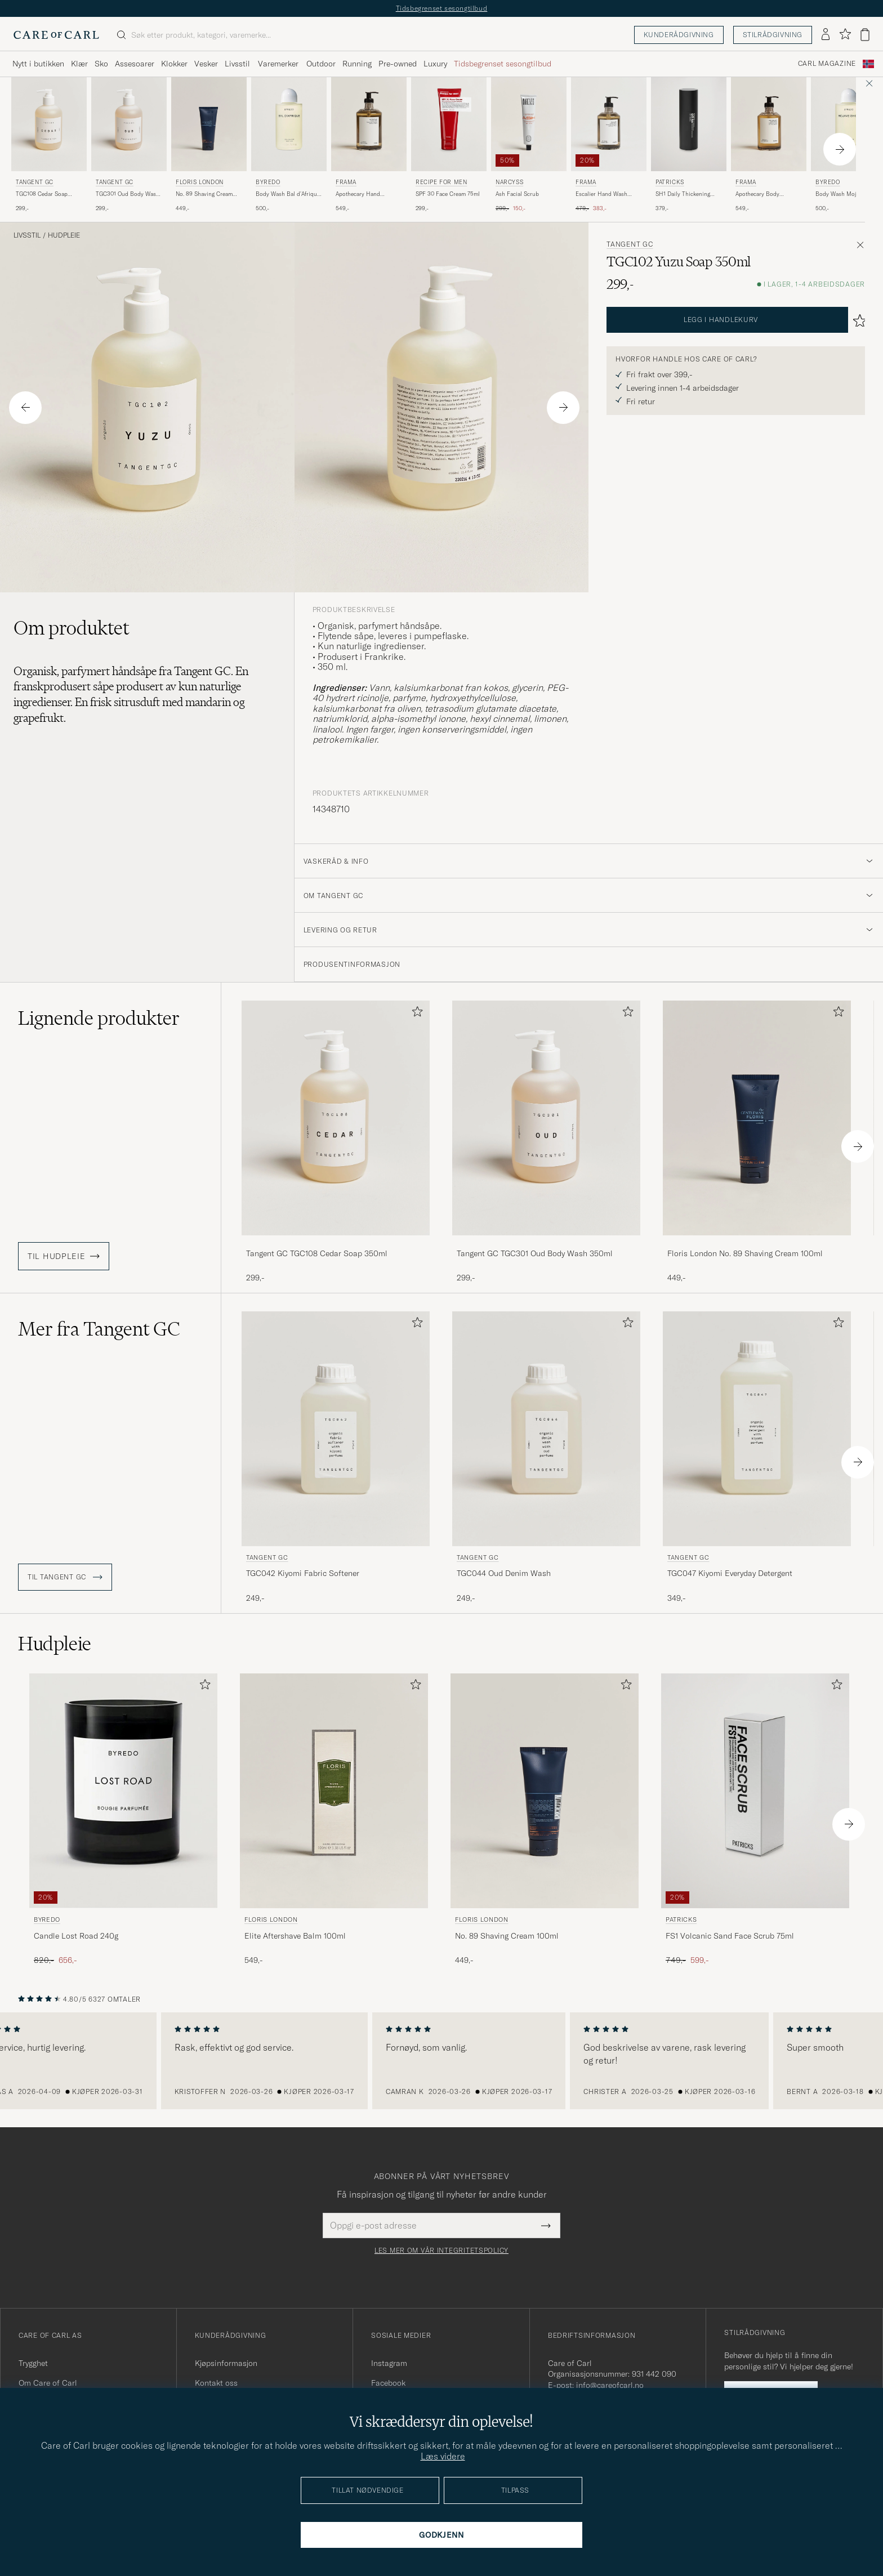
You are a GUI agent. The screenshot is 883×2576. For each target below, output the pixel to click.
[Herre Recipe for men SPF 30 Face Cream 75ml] (449, 124)
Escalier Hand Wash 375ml (601, 194)
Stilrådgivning (772, 34)
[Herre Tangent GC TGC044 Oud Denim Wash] (546, 1428)
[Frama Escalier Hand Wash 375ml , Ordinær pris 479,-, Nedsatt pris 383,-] (609, 145)
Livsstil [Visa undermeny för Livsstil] (237, 64)
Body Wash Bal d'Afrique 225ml (288, 194)
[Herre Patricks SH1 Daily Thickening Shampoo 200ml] (688, 124)
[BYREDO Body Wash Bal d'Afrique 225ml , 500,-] (289, 145)
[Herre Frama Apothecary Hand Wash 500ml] (369, 124)
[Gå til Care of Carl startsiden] (56, 34)
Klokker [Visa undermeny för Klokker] (174, 64)
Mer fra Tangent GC (99, 1329)
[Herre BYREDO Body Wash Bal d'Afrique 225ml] (289, 124)
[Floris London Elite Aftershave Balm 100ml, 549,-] (334, 1819)
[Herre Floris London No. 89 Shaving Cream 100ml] (209, 124)
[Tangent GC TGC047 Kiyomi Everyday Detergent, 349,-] (757, 1457)
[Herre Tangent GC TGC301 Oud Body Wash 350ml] (129, 124)
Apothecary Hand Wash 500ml (358, 194)
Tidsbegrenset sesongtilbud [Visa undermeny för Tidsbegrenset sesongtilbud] (502, 64)
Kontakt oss (216, 2383)
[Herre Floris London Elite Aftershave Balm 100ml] (334, 1790)
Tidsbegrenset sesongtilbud (442, 8)
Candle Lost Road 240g (76, 1936)
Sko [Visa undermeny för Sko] (101, 64)
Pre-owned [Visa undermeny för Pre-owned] (397, 64)
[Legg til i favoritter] (415, 1014)
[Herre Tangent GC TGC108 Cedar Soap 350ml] (49, 124)
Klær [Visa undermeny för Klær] (79, 64)
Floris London (200, 182)
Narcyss (509, 182)
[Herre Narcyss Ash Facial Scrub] (529, 124)
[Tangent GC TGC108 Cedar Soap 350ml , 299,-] (49, 145)
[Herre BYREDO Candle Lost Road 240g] (123, 1790)
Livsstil (27, 235)
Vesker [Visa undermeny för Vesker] (206, 64)
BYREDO (268, 182)
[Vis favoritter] (845, 34)
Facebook (388, 2383)
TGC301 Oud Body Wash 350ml (127, 194)
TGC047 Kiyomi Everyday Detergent (729, 1573)
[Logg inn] (826, 35)
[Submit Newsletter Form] (546, 2225)
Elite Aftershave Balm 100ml (295, 1936)
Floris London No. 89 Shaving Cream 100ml (745, 1253)
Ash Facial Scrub (517, 194)
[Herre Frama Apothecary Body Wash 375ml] (768, 124)
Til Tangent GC (65, 1577)
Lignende (99, 1018)
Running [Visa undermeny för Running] (357, 64)
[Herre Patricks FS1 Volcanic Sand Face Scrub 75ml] (755, 1790)
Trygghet (33, 2363)
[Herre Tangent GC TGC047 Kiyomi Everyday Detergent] (757, 1428)
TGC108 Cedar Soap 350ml (42, 194)
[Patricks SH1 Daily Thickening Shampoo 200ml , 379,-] (689, 145)
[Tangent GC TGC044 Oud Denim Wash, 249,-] (546, 1457)
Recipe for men (441, 182)
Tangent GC (34, 182)
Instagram (389, 2363)
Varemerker (278, 64)
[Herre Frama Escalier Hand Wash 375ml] (608, 124)
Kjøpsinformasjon (226, 2363)
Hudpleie (64, 235)
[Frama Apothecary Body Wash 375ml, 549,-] (769, 145)
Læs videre (443, 2456)
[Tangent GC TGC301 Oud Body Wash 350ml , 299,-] (129, 145)
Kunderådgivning (679, 34)
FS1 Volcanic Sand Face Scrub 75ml (730, 1936)
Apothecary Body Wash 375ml (757, 194)
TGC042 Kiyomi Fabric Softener (302, 1573)
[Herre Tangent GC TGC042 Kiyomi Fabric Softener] (336, 1428)
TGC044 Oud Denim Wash (504, 1573)
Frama (346, 182)
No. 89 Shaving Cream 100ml (204, 194)
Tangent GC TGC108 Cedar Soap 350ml (316, 1253)
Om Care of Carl (48, 2383)
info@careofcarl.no (610, 2385)
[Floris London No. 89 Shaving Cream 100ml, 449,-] (209, 145)
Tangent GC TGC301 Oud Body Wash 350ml (535, 1253)
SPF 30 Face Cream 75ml (448, 194)
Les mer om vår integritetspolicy (441, 2250)
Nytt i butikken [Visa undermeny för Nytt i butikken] (38, 64)
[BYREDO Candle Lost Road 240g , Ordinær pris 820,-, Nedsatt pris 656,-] (123, 1819)
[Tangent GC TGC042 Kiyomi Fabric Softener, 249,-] (335, 1457)
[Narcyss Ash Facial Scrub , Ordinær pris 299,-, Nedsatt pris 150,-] (529, 145)
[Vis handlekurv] (865, 35)
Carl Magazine (827, 64)
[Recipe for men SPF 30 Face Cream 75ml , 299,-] (449, 145)
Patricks (669, 182)
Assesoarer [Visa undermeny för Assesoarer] (134, 64)
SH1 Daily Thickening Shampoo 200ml (682, 194)
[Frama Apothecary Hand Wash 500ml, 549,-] (369, 145)
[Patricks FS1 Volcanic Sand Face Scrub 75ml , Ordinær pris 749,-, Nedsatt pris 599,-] (755, 1819)
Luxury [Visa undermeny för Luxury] (435, 64)
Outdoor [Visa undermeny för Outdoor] (321, 64)
